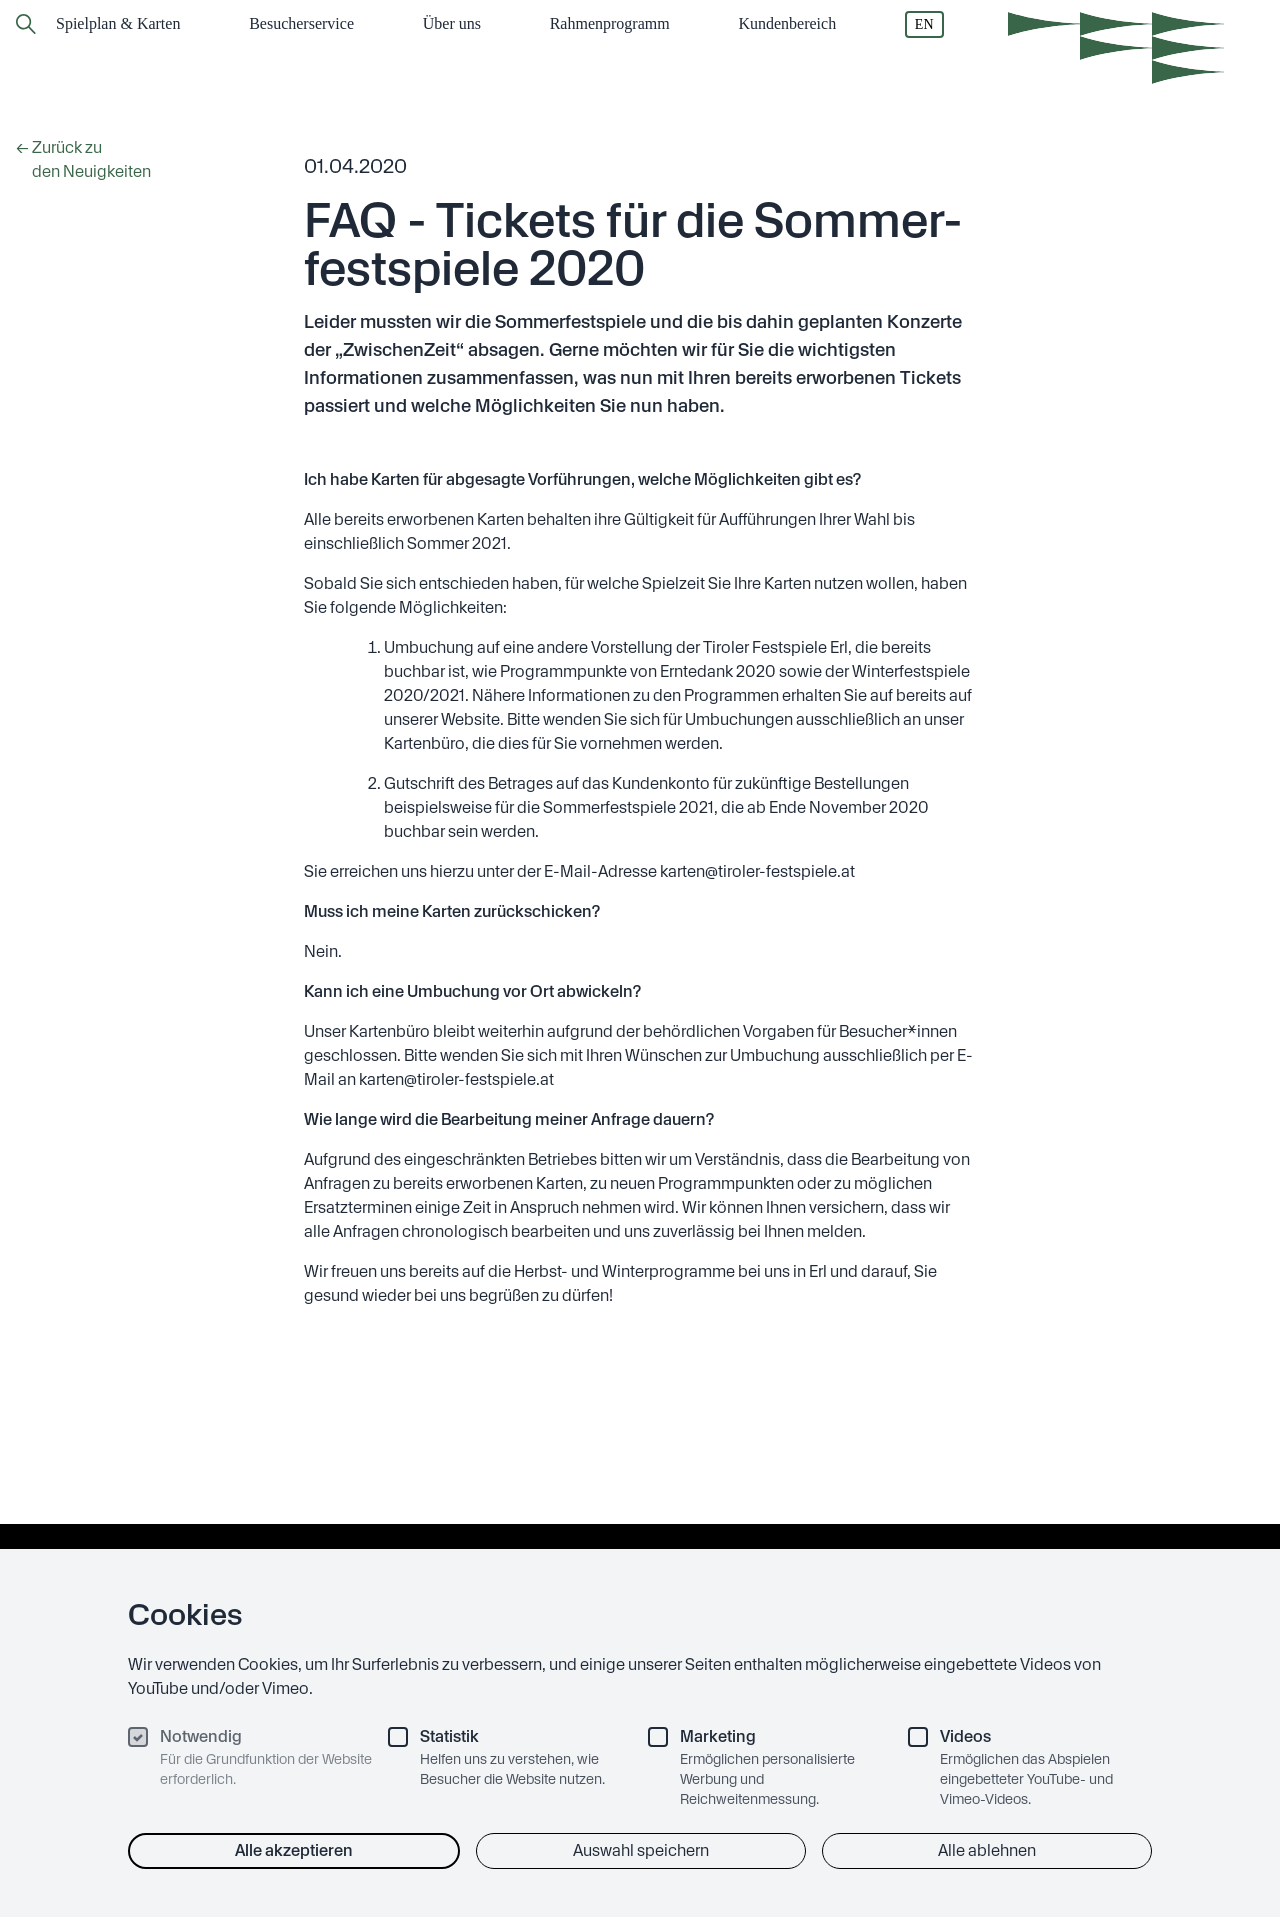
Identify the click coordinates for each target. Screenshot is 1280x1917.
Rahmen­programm (610, 23)
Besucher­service (301, 23)
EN (924, 24)
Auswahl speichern (641, 1850)
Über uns (452, 23)
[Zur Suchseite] (26, 24)
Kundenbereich (787, 23)
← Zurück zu (104, 161)
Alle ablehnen (987, 1850)
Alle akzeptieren (294, 1850)
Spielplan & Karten (118, 23)
